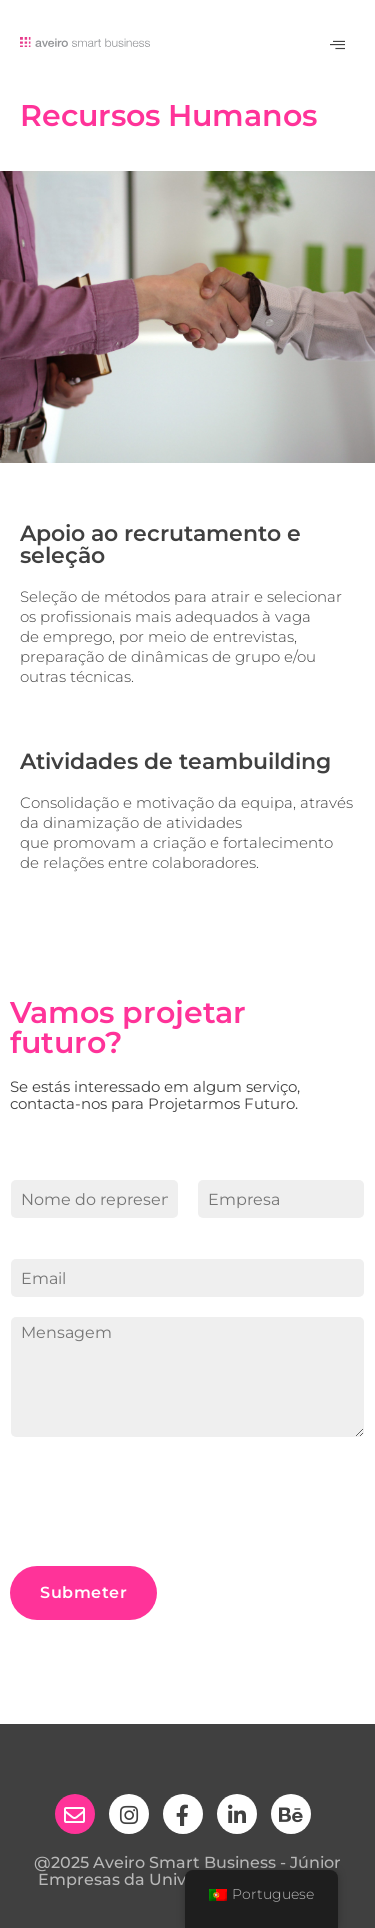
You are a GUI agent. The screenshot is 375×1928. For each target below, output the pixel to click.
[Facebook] (183, 1814)
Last (211, 1230)
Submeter (83, 1592)
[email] (75, 1814)
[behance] (291, 1814)
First (25, 1230)
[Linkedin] (237, 1814)
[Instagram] (129, 1814)
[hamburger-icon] (337, 46)
